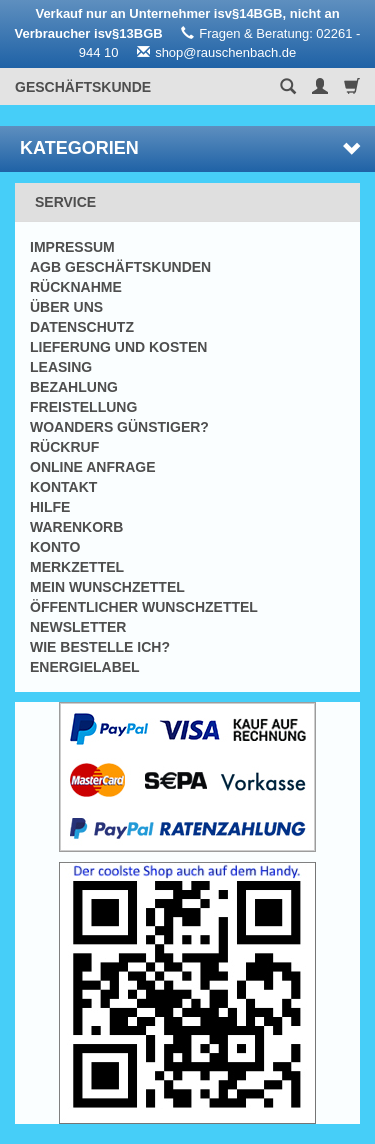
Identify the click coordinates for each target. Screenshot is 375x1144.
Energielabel (85, 667)
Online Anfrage (92, 467)
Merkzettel (77, 567)
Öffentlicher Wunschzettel (144, 607)
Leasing (61, 367)
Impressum (72, 247)
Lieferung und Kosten (118, 347)
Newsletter (78, 627)
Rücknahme (76, 287)
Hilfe (50, 507)
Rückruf (64, 447)
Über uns (66, 307)
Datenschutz (82, 327)
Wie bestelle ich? (100, 647)
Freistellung (83, 407)
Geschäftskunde (83, 87)
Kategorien (190, 148)
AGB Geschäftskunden (120, 267)
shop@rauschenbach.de (225, 52)
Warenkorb (76, 527)
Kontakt (63, 487)
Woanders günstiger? (119, 427)
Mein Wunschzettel (107, 587)
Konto (55, 547)
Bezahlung (74, 387)
